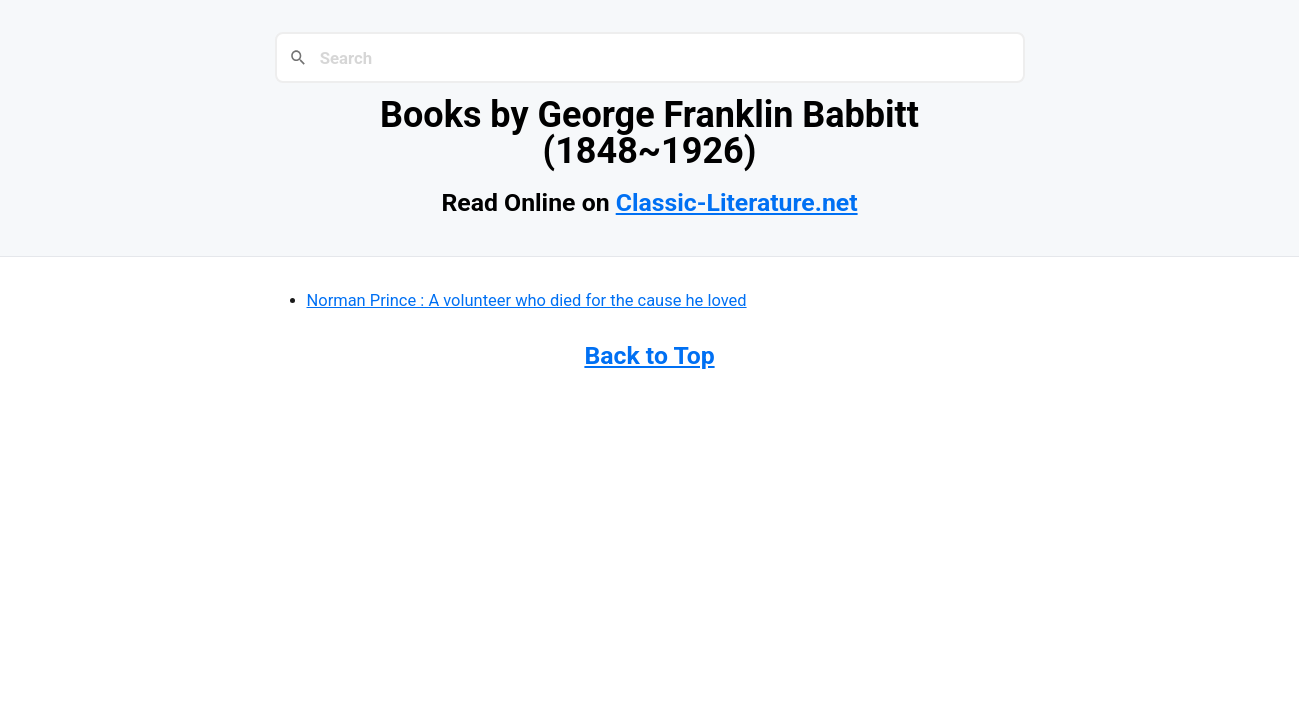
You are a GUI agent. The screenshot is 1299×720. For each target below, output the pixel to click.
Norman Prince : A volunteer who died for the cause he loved (527, 300)
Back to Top (649, 355)
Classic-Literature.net (737, 202)
